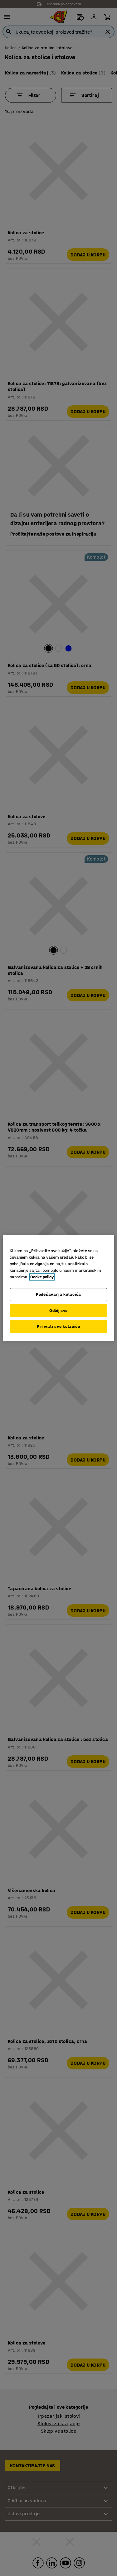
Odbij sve (58, 1310)
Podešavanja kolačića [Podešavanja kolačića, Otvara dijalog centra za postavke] (58, 1294)
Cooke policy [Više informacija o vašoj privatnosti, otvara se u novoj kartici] (42, 1277)
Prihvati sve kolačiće (58, 1326)
